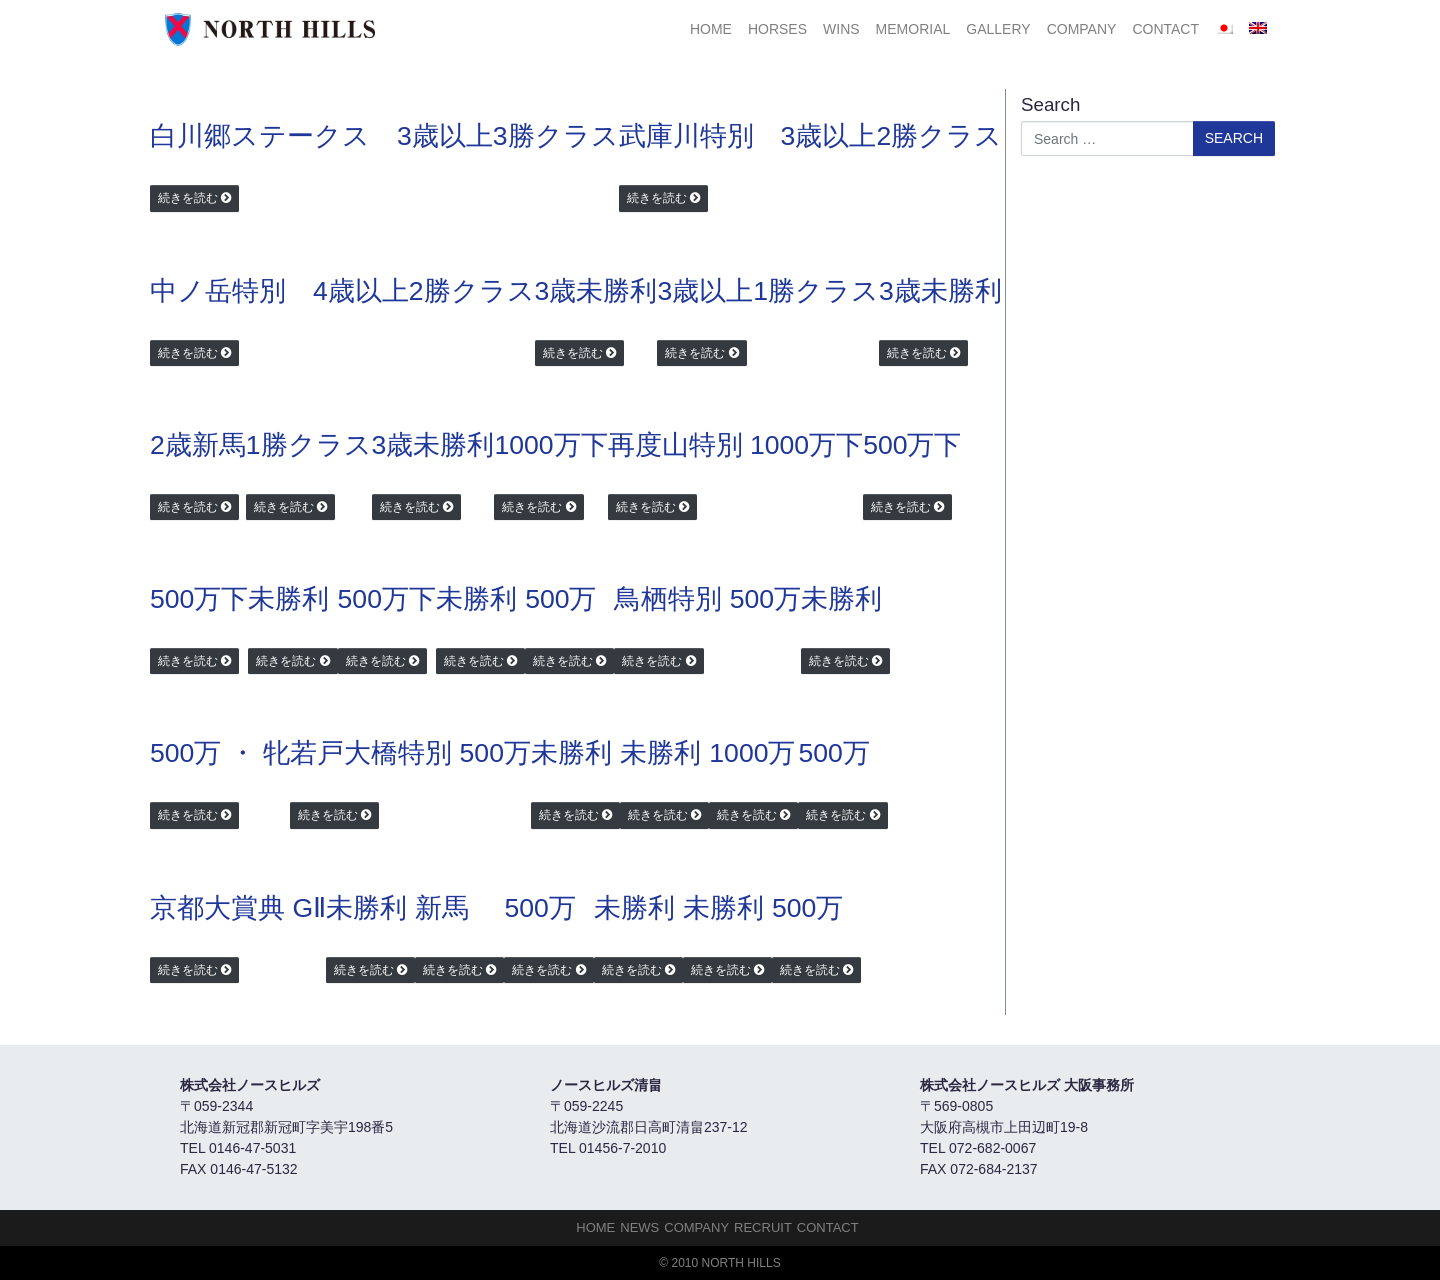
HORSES (777, 29)
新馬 (442, 908)
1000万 (752, 753)
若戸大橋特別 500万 (410, 753)
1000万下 (550, 445)
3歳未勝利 (596, 291)
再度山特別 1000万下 (736, 445)
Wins (841, 29)
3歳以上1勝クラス (768, 291)
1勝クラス (309, 445)
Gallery (998, 29)
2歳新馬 (198, 445)
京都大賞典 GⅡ (238, 908)
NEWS (639, 1227)
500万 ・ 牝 (220, 753)
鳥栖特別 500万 (707, 599)
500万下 (912, 445)
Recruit (763, 1227)
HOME (711, 29)
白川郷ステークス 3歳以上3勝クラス (384, 136)
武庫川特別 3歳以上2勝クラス (811, 136)
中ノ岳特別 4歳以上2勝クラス (342, 291)
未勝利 (288, 599)
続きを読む (188, 198)
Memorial (913, 29)
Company (1082, 29)
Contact (1165, 29)
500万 (560, 599)
